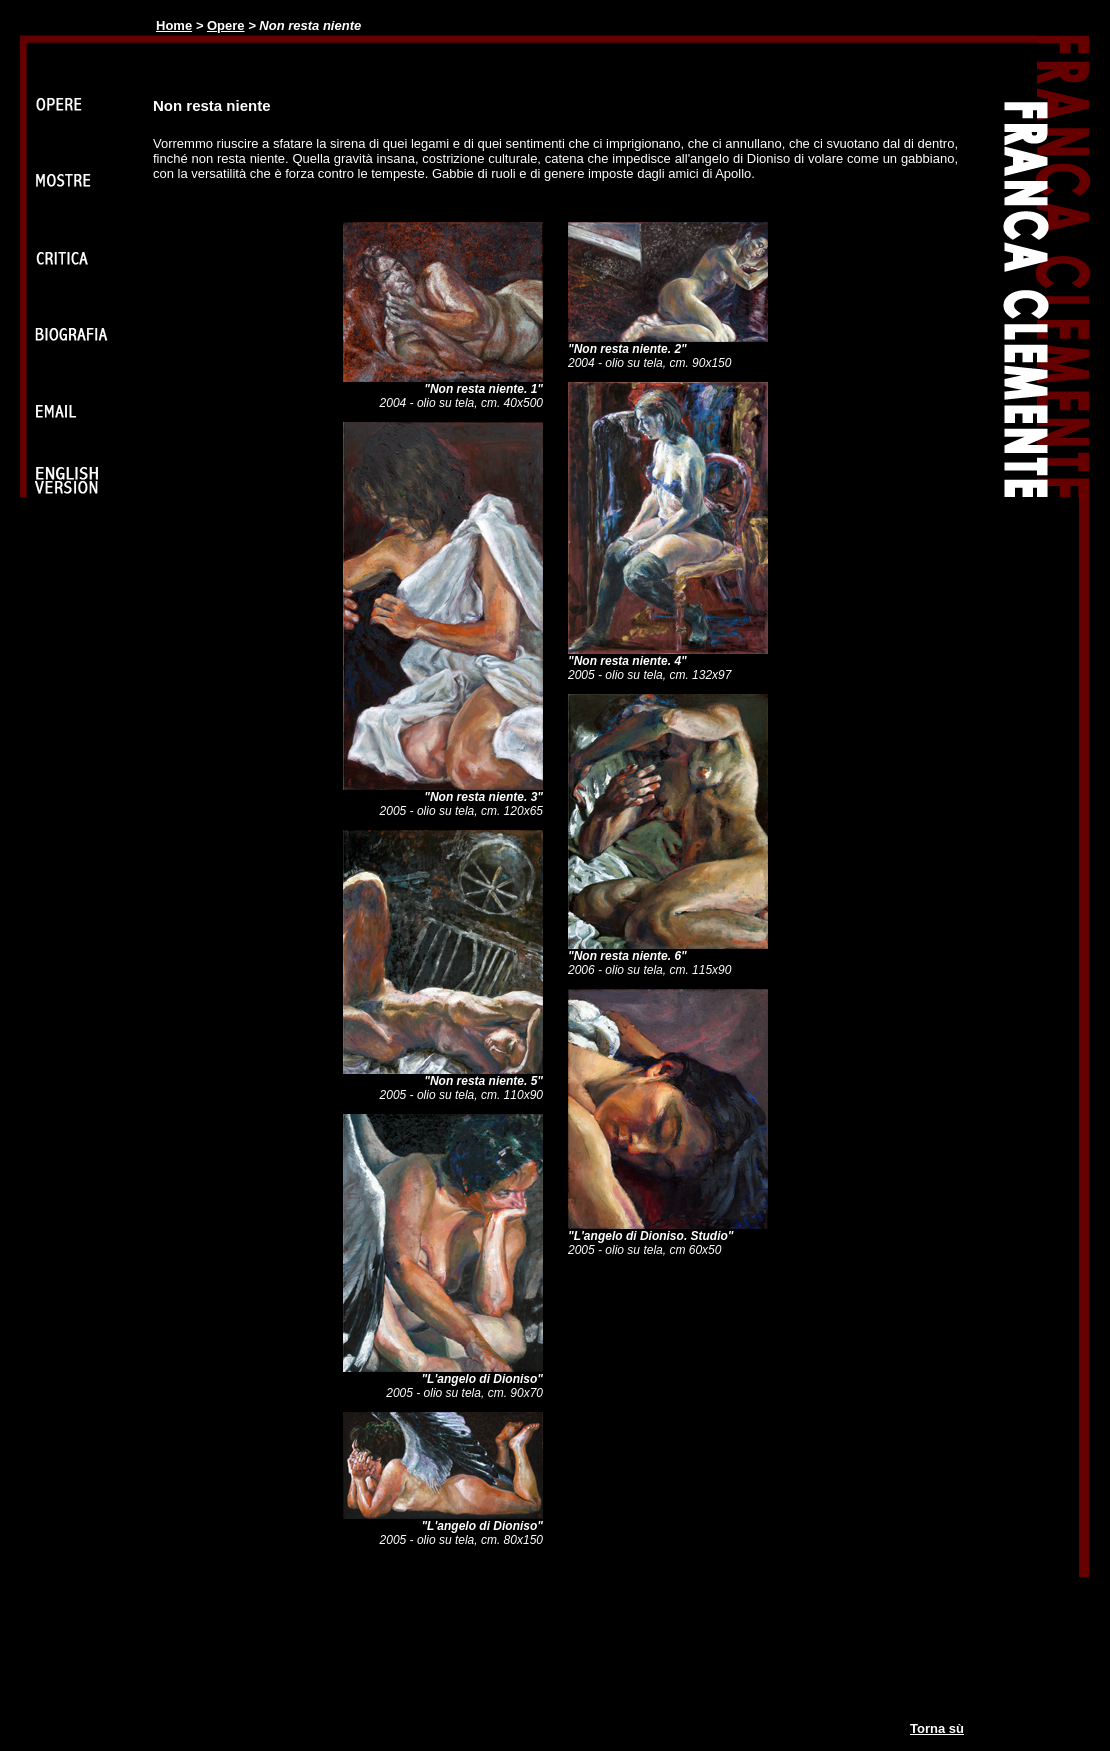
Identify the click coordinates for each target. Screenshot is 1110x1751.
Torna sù (937, 1728)
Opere (226, 25)
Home (174, 25)
